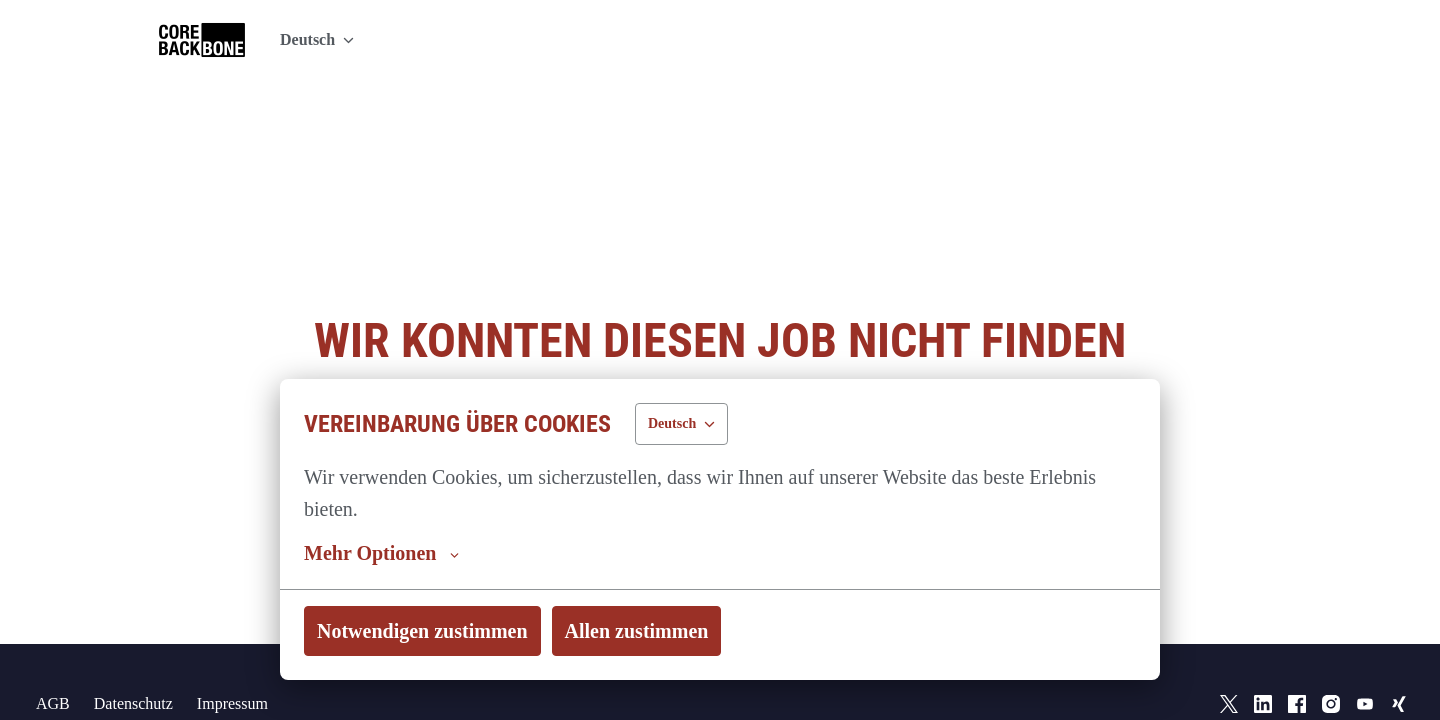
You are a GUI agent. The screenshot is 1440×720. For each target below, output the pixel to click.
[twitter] (1229, 660)
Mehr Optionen (382, 553)
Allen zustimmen (639, 631)
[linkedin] (1263, 660)
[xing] (1399, 660)
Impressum (242, 659)
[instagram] (1331, 660)
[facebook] (1297, 660)
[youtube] (1365, 660)
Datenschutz (134, 659)
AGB (51, 659)
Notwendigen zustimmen (424, 631)
